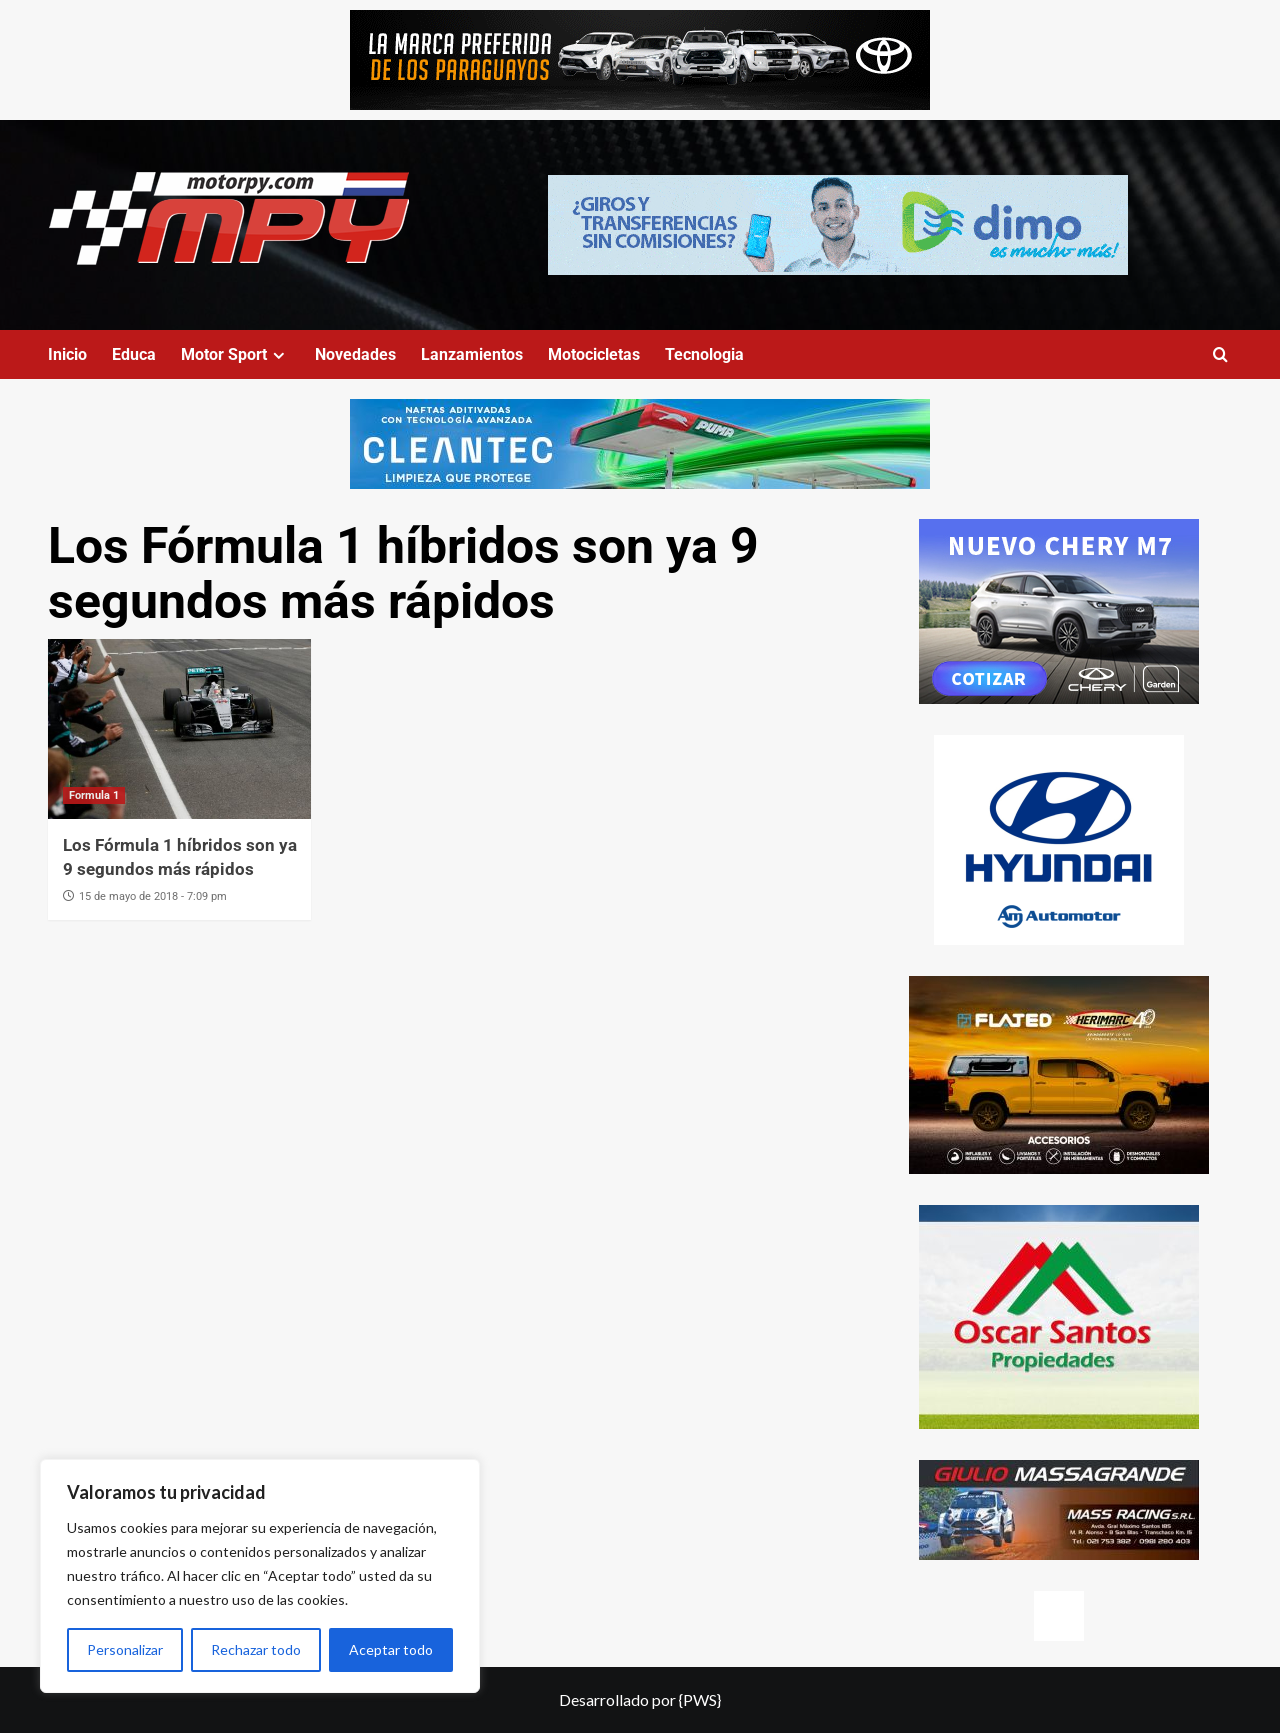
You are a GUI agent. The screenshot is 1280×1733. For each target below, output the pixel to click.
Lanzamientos (472, 354)
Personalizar (125, 1649)
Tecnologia (704, 354)
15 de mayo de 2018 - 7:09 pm (153, 896)
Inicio (67, 354)
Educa (134, 354)
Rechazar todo (256, 1649)
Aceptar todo (391, 1649)
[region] (260, 1576)
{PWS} (700, 1699)
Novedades (355, 354)
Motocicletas (594, 354)
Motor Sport (235, 354)
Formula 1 (94, 795)
